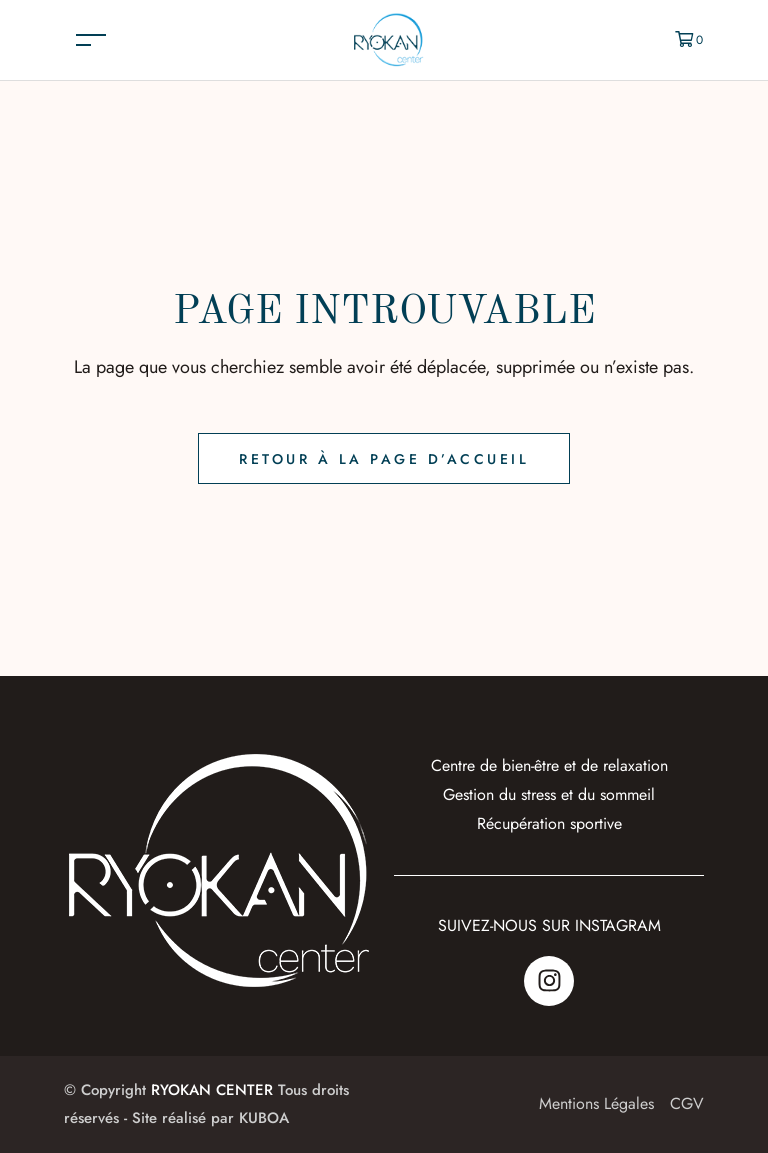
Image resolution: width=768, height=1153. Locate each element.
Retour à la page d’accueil (384, 459)
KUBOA (264, 1118)
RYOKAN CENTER (212, 1090)
